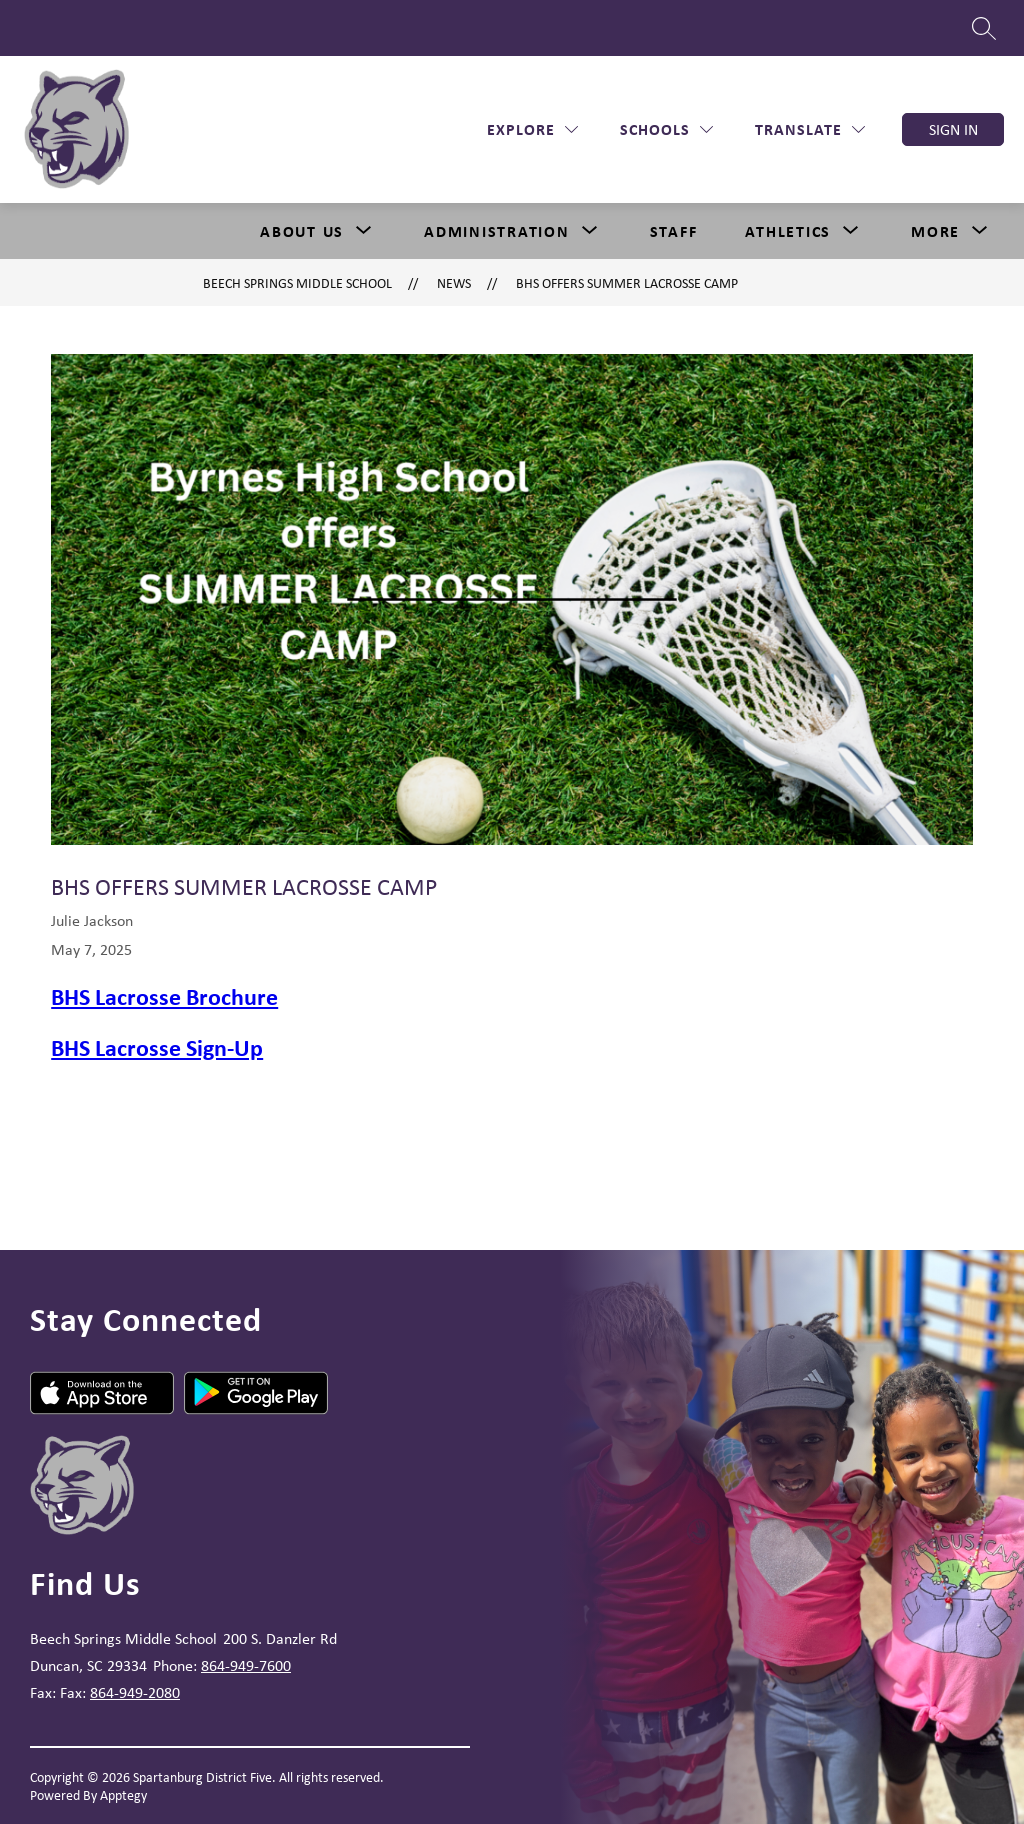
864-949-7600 (246, 1665)
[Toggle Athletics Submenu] (851, 231)
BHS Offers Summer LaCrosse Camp (627, 283)
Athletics (788, 231)
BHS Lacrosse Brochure (164, 996)
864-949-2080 (135, 1692)
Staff (674, 231)
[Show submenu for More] (935, 231)
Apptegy (123, 1795)
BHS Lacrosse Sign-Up (157, 1047)
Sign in (953, 129)
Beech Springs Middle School (297, 283)
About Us (302, 231)
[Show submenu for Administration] (497, 231)
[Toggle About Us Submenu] (364, 231)
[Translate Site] (810, 129)
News (454, 283)
